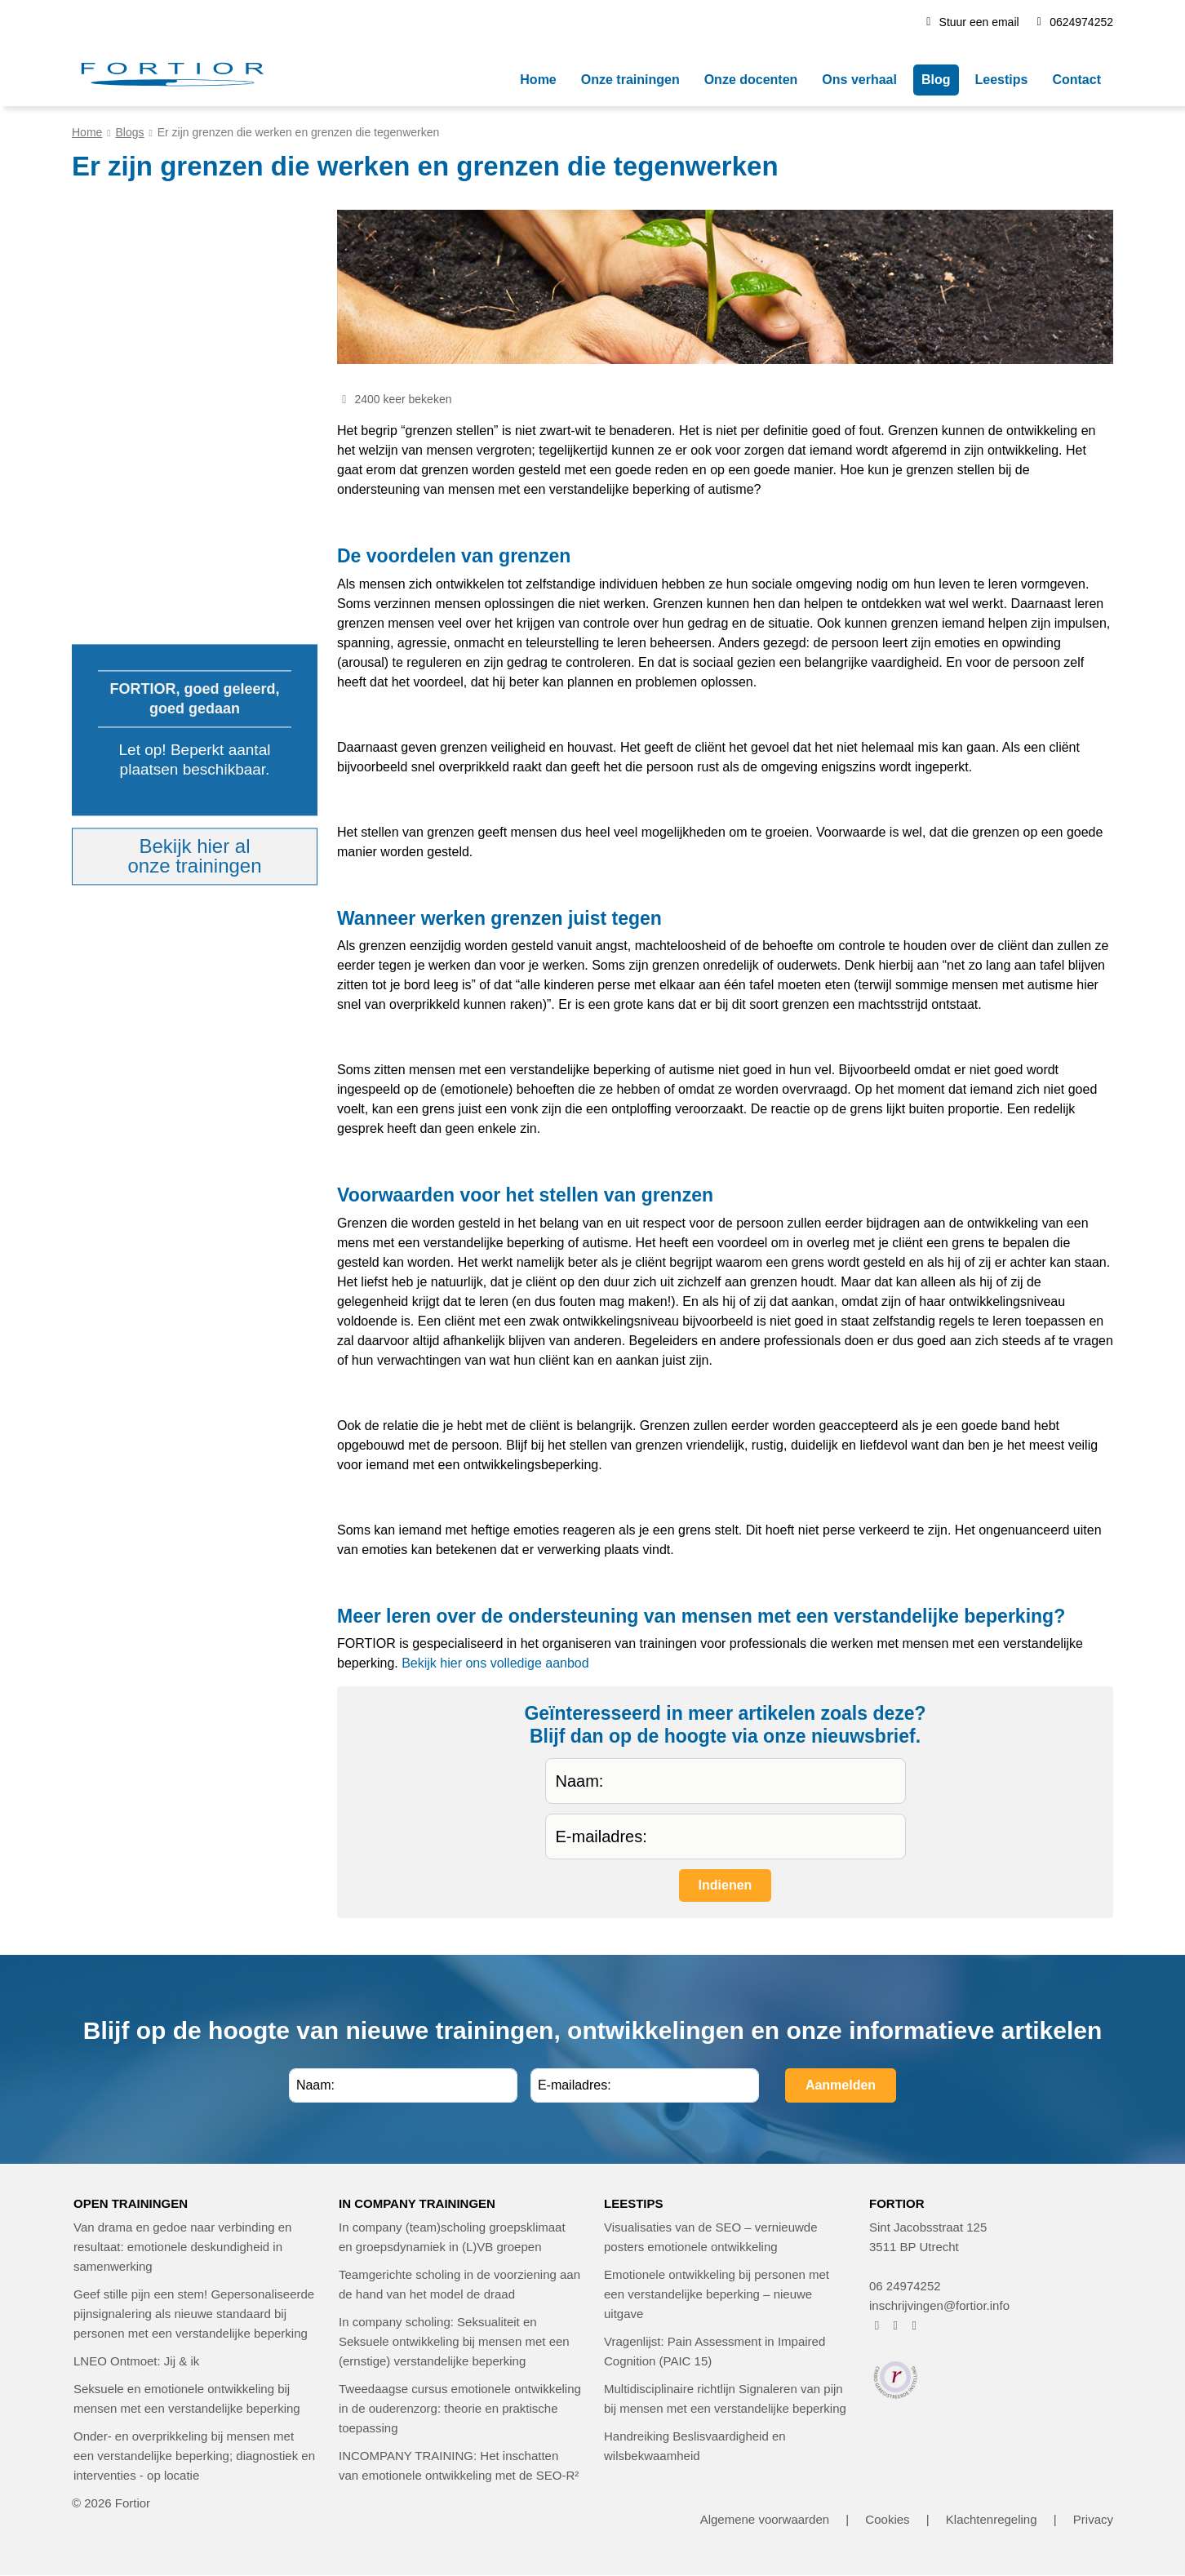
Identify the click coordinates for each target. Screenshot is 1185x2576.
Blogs (130, 132)
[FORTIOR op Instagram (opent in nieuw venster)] (895, 2325)
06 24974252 (905, 2286)
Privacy (1093, 2519)
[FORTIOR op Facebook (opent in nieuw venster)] (877, 2325)
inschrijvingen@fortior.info (939, 2305)
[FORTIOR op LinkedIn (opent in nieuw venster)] (914, 2325)
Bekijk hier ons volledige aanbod (495, 1663)
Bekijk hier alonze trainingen (194, 856)
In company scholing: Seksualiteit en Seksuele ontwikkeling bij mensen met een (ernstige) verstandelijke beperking (454, 2341)
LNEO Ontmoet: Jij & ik (136, 2361)
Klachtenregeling (991, 2519)
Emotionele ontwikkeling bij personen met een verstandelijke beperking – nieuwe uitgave (716, 2294)
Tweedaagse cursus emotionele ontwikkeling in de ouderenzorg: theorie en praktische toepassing (460, 2408)
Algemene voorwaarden (764, 2519)
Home (87, 132)
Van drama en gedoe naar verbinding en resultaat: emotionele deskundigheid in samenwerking (182, 2246)
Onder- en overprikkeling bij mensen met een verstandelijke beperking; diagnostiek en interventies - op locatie (194, 2455)
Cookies (887, 2519)
